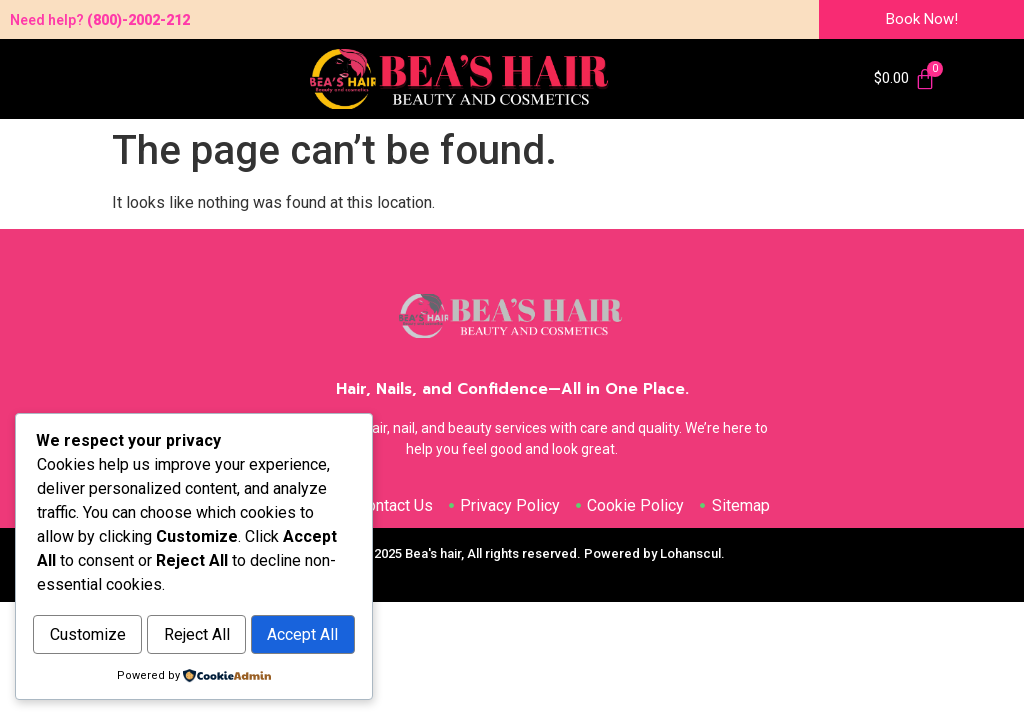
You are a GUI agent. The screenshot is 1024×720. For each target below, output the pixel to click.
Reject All (278, 592)
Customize (115, 592)
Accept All (194, 635)
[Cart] (905, 79)
